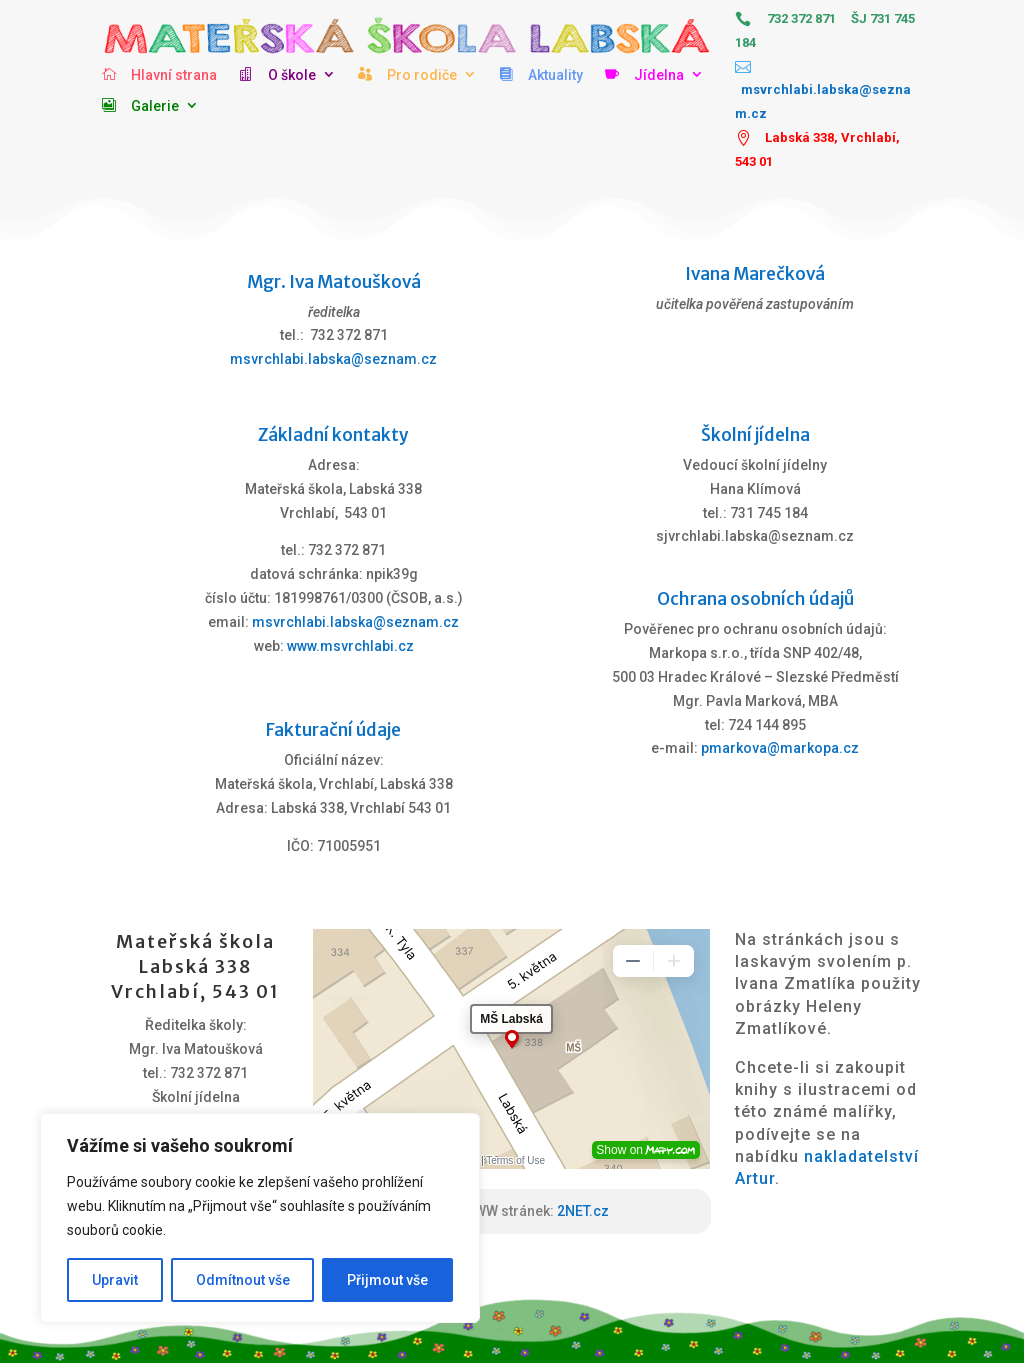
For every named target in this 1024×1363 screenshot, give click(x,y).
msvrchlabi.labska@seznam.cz (333, 359)
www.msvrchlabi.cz (350, 646)
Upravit (115, 1280)
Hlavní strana (174, 75)
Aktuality (555, 75)
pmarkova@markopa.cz (780, 748)
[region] (260, 1218)
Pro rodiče (422, 75)
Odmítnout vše (243, 1280)
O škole (292, 75)
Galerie (155, 106)
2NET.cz (583, 1211)
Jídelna (659, 75)
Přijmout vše (387, 1280)
